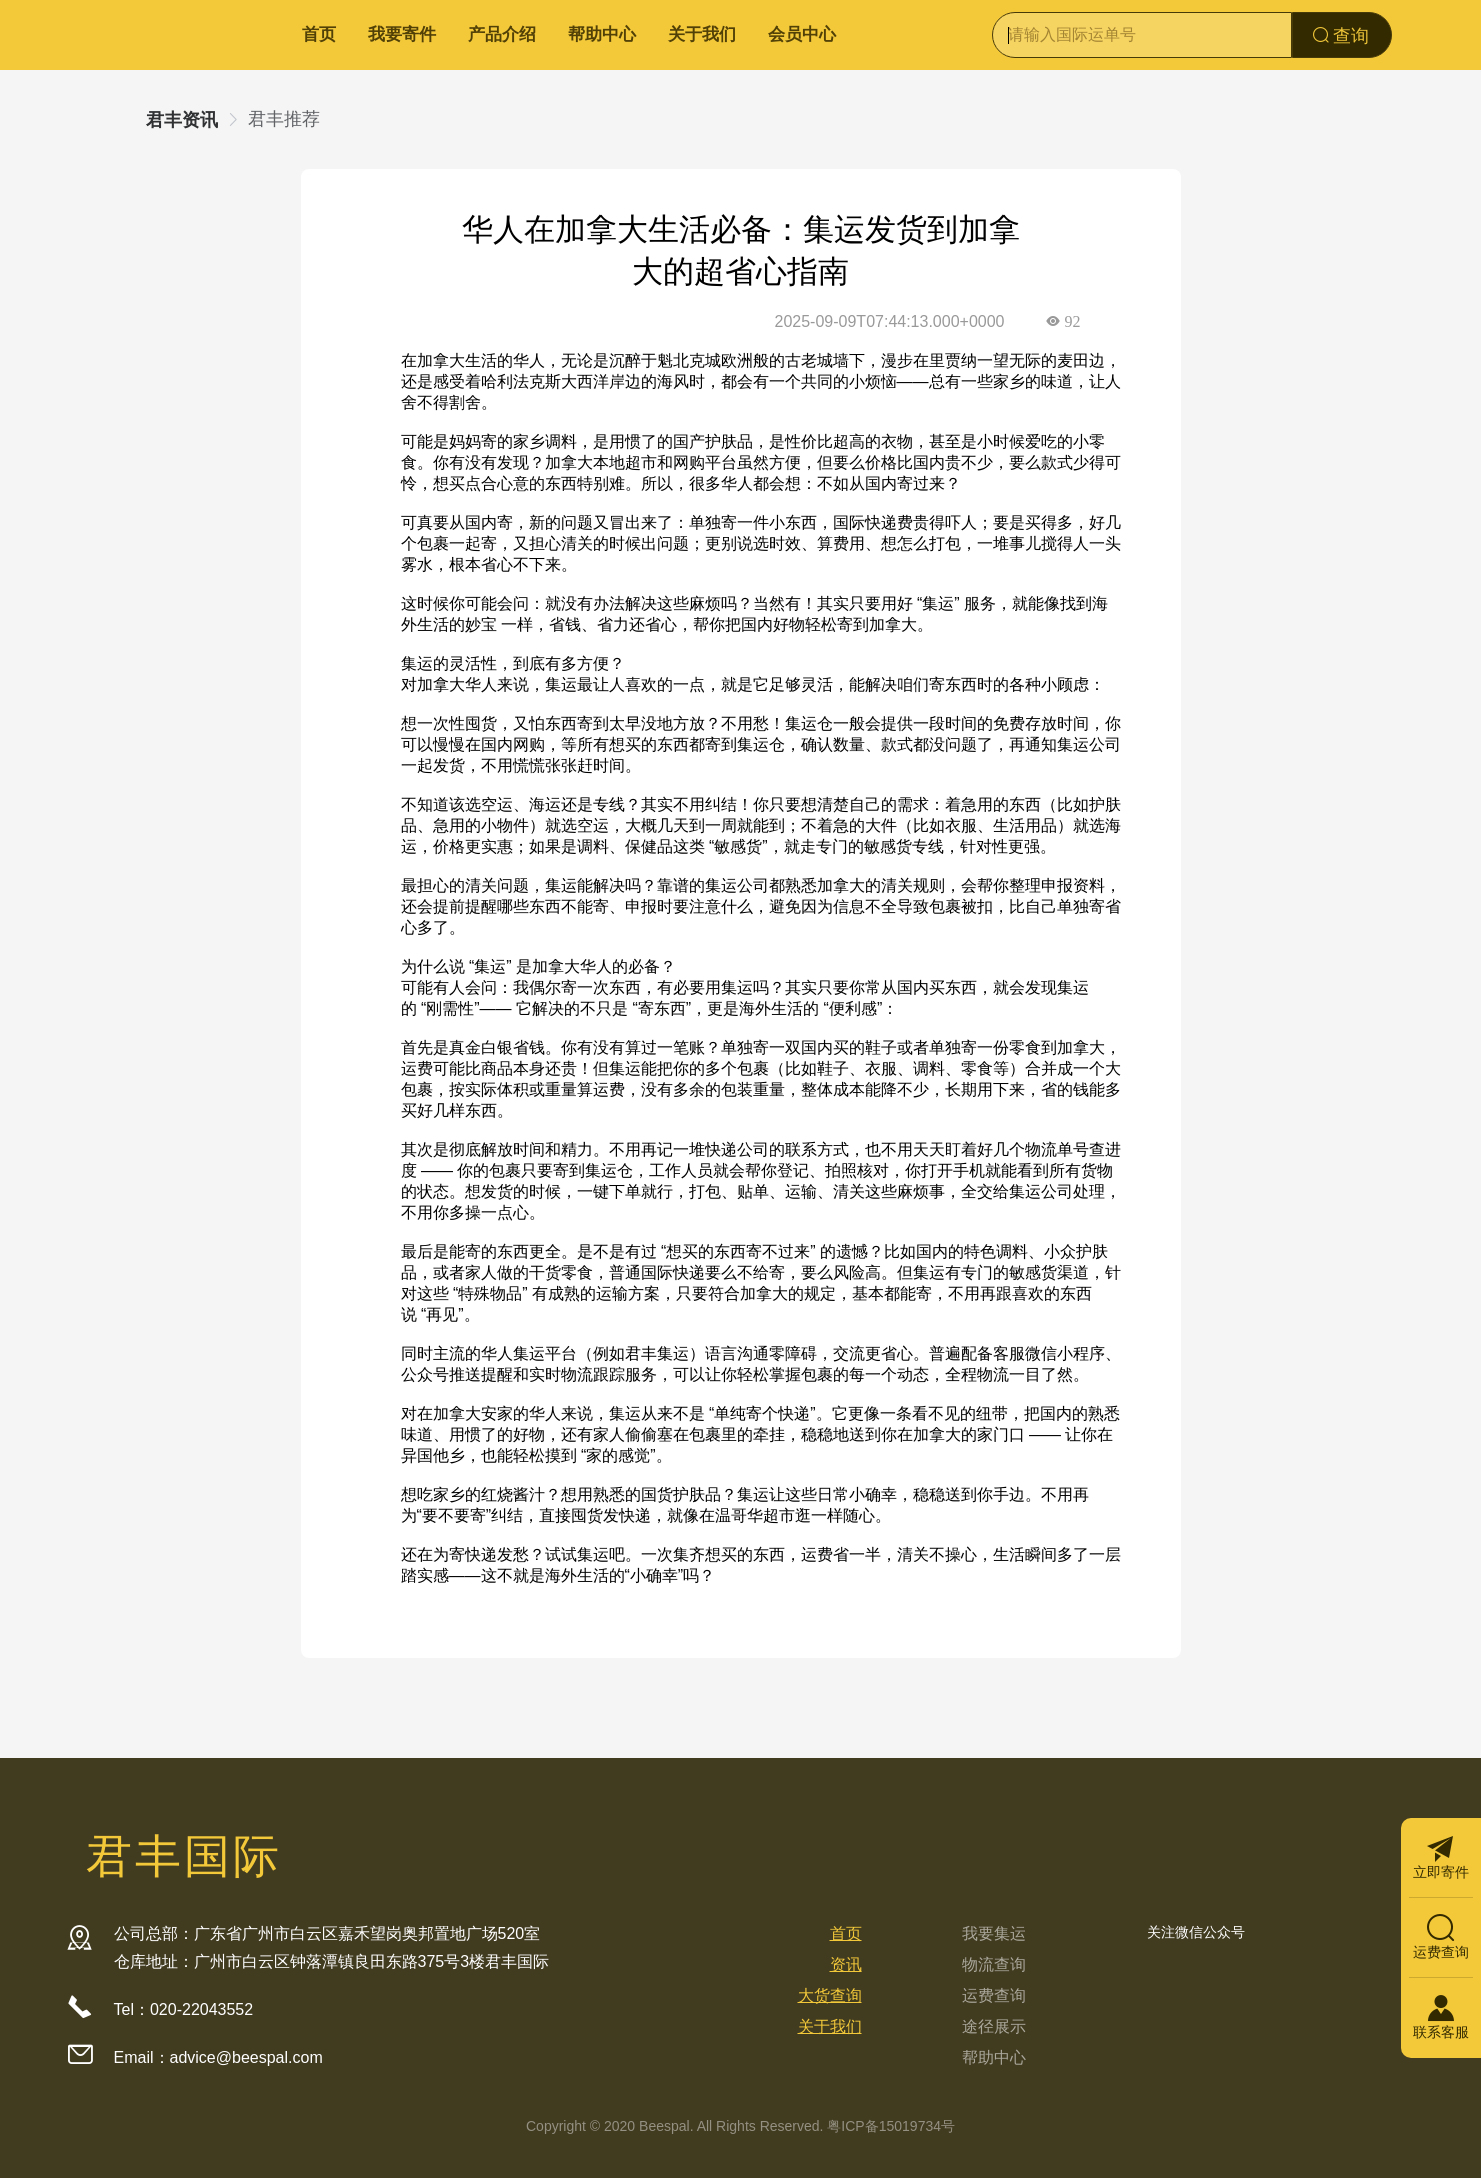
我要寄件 (402, 34)
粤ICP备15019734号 (891, 2126)
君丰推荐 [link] (284, 119)
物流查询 (994, 1964)
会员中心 (802, 34)
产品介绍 (502, 34)
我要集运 (994, 1933)
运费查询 (994, 1995)
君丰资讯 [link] (182, 120)
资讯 (846, 1964)
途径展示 (994, 2026)
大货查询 (830, 1995)
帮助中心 (602, 34)
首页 (319, 34)
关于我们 (702, 34)
